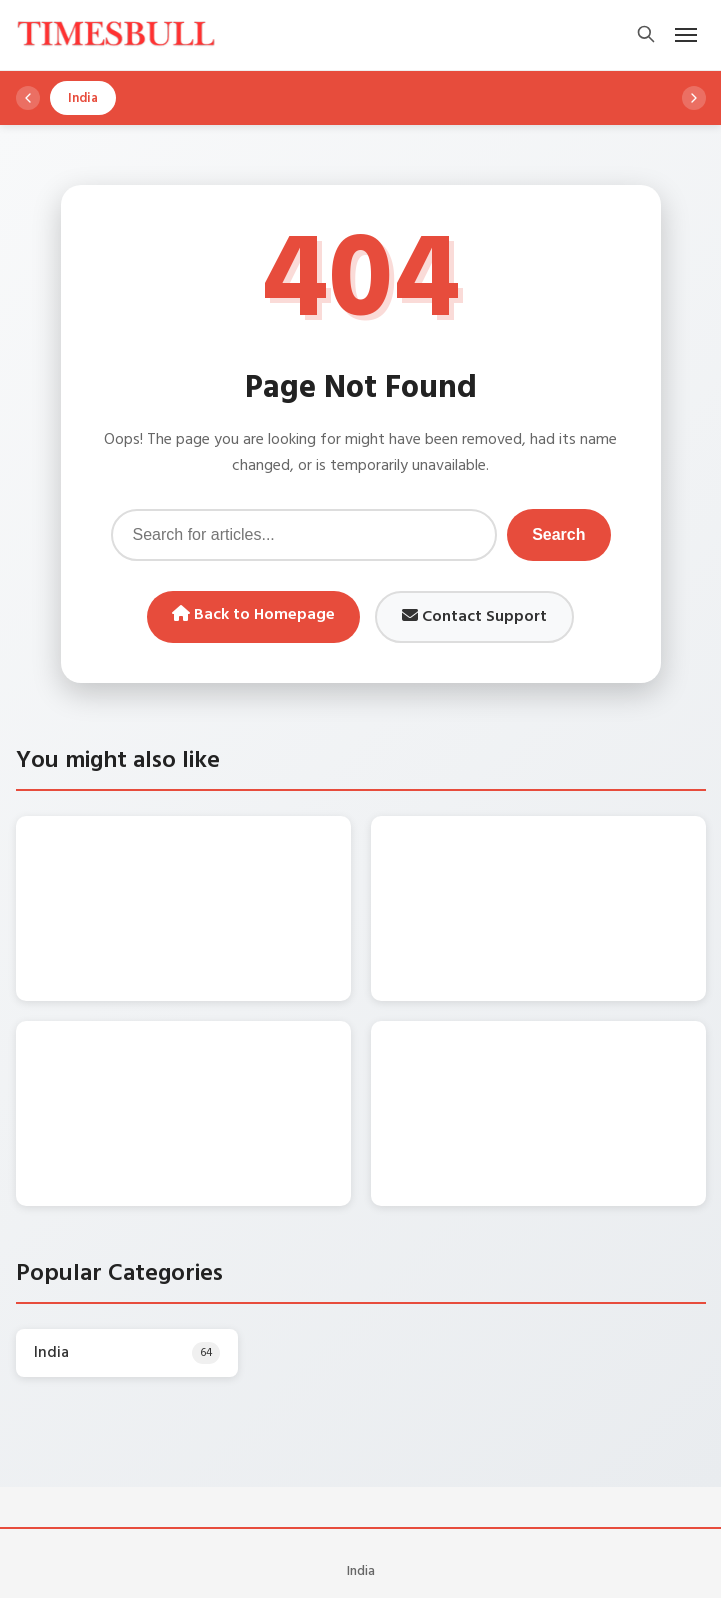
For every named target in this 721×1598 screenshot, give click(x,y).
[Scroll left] (28, 98)
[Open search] (646, 35)
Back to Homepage (253, 615)
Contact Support (474, 617)
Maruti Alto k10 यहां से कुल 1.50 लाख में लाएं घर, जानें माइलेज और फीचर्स (575, 862)
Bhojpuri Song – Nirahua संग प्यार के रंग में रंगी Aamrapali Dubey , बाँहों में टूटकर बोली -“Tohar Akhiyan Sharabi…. (213, 872)
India (361, 1487)
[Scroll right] (694, 98)
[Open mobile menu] (686, 35)
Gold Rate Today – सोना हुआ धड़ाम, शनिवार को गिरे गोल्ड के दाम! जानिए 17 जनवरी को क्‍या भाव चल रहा (581, 1035)
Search (558, 534)
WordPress (404, 1566)
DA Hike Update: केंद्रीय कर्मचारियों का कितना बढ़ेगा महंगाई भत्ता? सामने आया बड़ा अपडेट (224, 1025)
